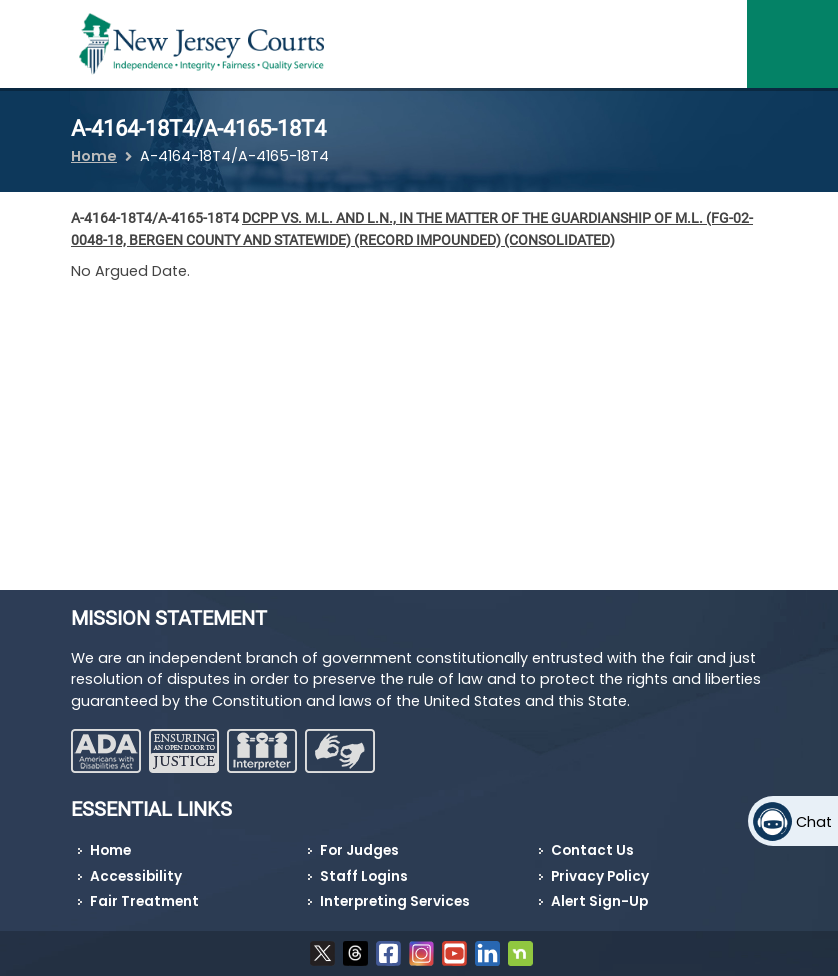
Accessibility (136, 876)
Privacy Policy (600, 876)
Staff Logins (364, 876)
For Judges (359, 850)
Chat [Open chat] (814, 822)
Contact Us (592, 850)
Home (94, 156)
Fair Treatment (144, 901)
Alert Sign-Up (599, 901)
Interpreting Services (395, 901)
